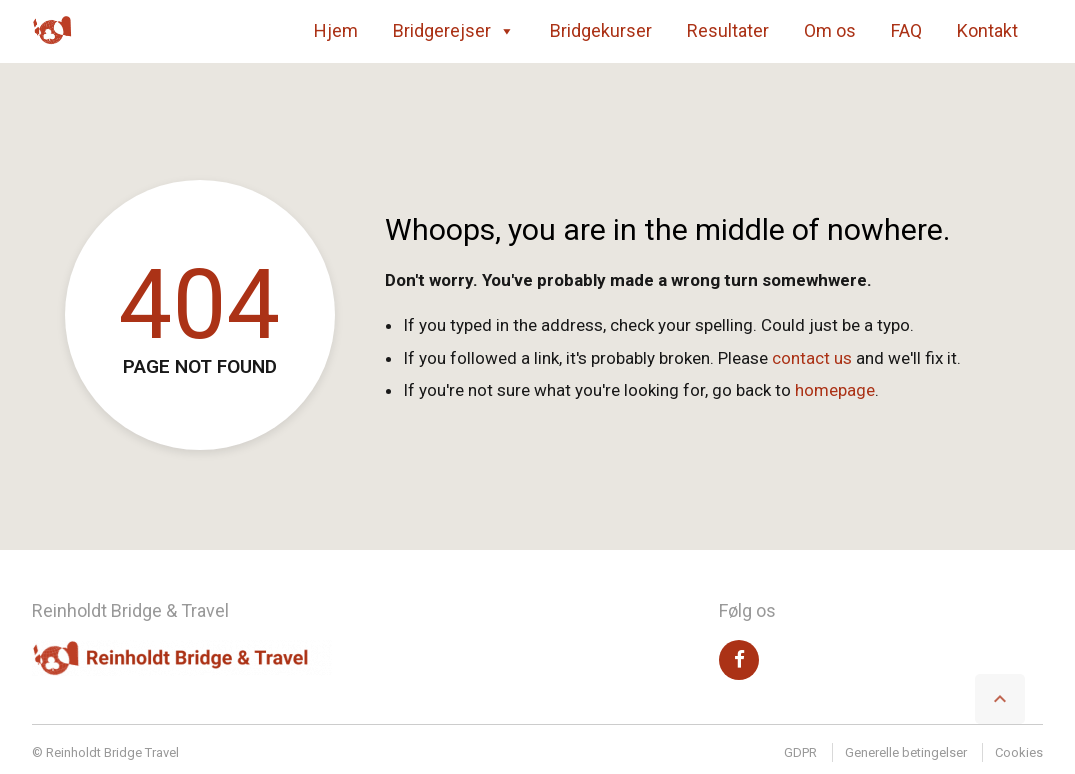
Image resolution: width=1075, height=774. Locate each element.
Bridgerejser (454, 31)
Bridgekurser (601, 30)
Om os (830, 30)
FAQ (906, 30)
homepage (835, 390)
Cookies (1019, 752)
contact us (812, 358)
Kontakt (987, 30)
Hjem (336, 30)
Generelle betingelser (906, 752)
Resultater (728, 30)
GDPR (800, 752)
